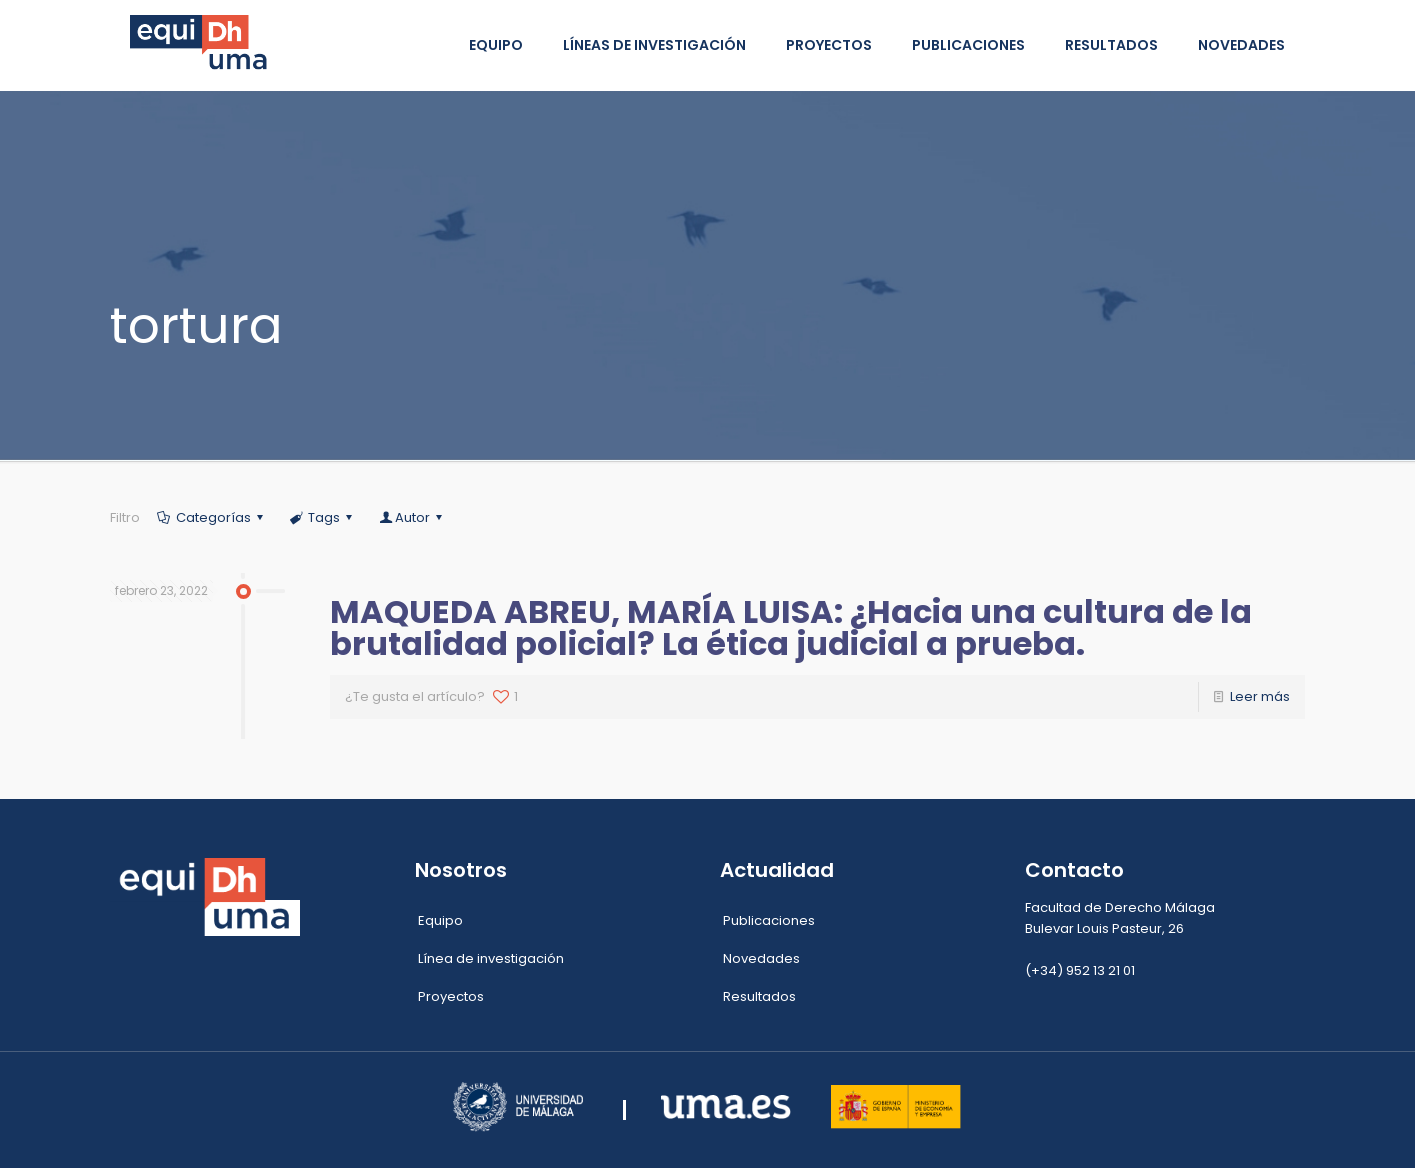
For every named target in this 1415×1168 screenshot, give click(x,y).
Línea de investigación (491, 958)
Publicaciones (769, 920)
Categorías (212, 517)
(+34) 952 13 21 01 (1080, 970)
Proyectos (451, 996)
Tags (322, 517)
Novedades (761, 958)
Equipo (440, 920)
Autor (411, 517)
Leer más (1260, 696)
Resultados (759, 996)
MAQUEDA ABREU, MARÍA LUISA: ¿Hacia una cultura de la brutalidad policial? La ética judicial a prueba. (791, 627)
